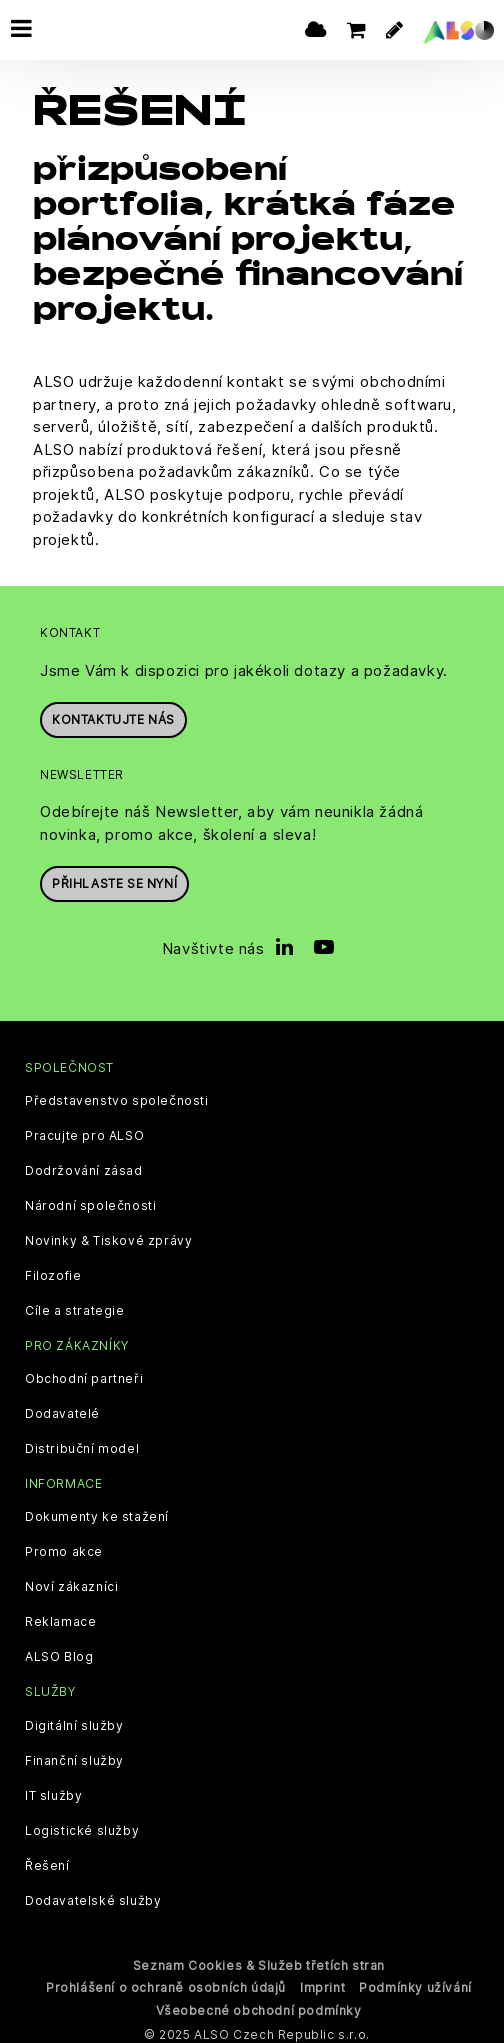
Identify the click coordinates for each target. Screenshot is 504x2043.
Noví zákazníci (71, 1581)
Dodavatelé (62, 1408)
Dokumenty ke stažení (97, 1511)
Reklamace (60, 1616)
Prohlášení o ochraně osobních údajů (166, 1981)
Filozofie (53, 1270)
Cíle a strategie (75, 1305)
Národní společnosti (90, 1200)
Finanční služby (74, 1755)
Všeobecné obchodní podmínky (258, 2004)
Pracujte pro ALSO (84, 1130)
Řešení (47, 1860)
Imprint (322, 1981)
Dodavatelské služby (93, 1895)
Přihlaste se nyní (114, 877)
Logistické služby (82, 1825)
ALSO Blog (59, 1651)
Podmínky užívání (415, 1981)
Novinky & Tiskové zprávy (108, 1235)
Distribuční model (82, 1443)
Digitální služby (74, 1720)
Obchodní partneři (84, 1373)
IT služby (53, 1790)
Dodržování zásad (84, 1165)
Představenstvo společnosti (117, 1095)
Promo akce (64, 1546)
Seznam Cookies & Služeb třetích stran (259, 1959)
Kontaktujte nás (113, 713)
